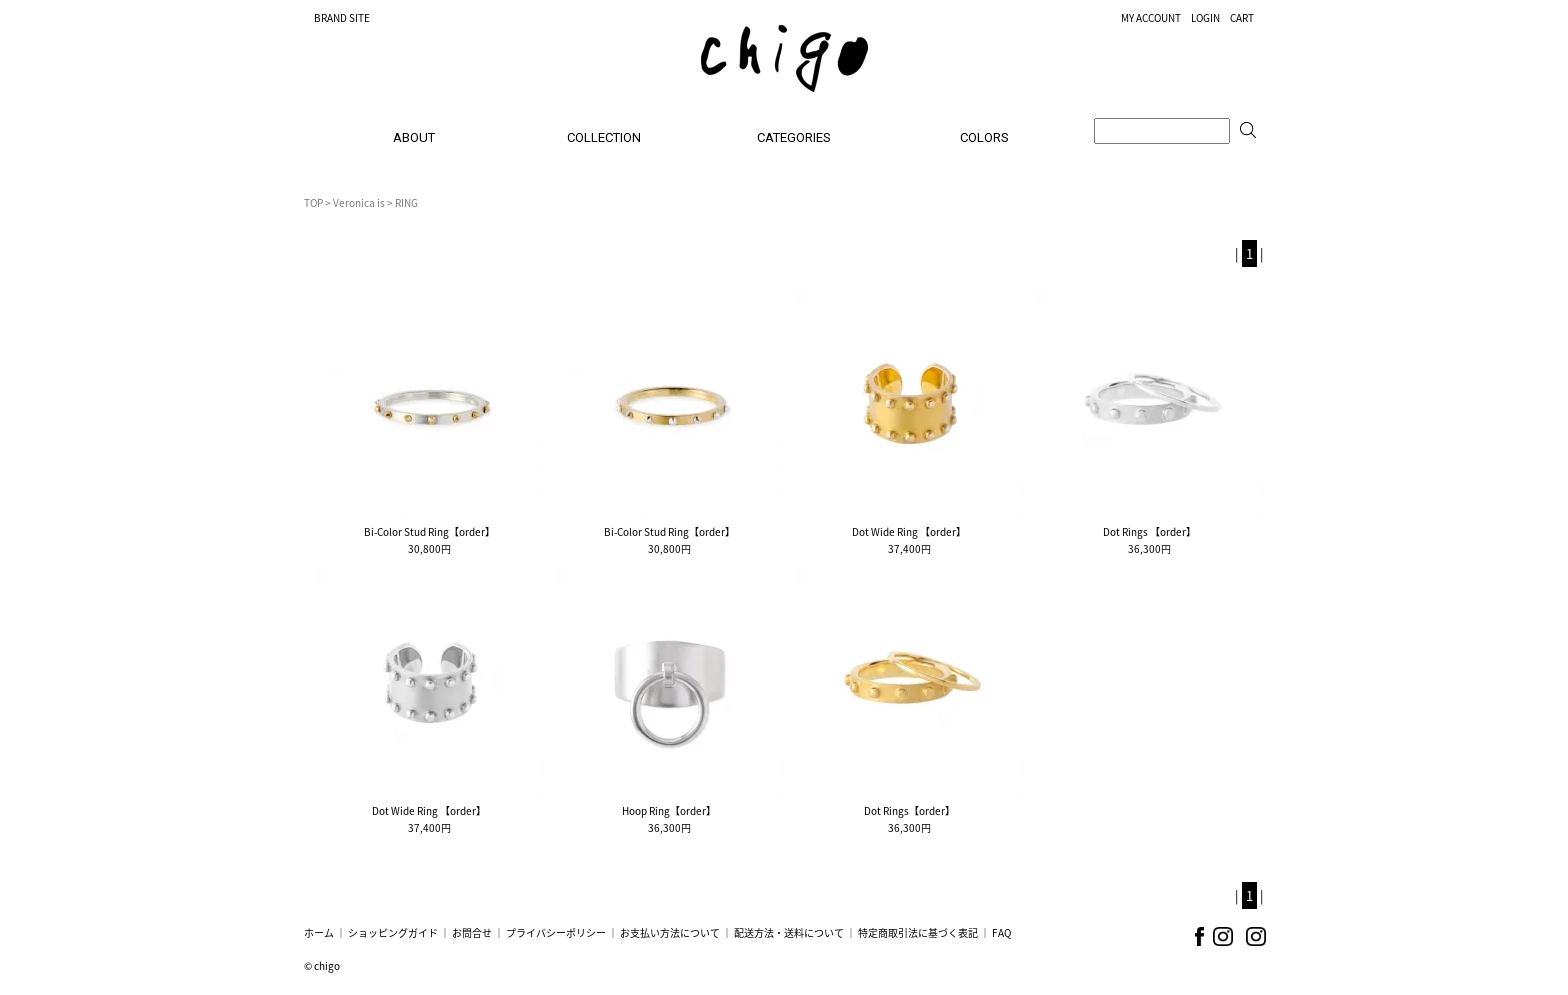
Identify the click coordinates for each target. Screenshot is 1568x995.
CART (1242, 17)
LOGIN (1205, 17)
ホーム (319, 932)
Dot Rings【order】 (909, 810)
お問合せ (472, 932)
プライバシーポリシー (556, 932)
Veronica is (359, 202)
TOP (313, 202)
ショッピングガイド (393, 932)
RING (406, 202)
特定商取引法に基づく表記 (918, 932)
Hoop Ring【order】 (669, 810)
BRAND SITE (342, 17)
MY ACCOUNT (1151, 17)
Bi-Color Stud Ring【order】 (429, 531)
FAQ (1001, 932)
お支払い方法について (670, 932)
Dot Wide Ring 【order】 (909, 531)
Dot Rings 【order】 (1149, 531)
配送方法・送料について (789, 932)
